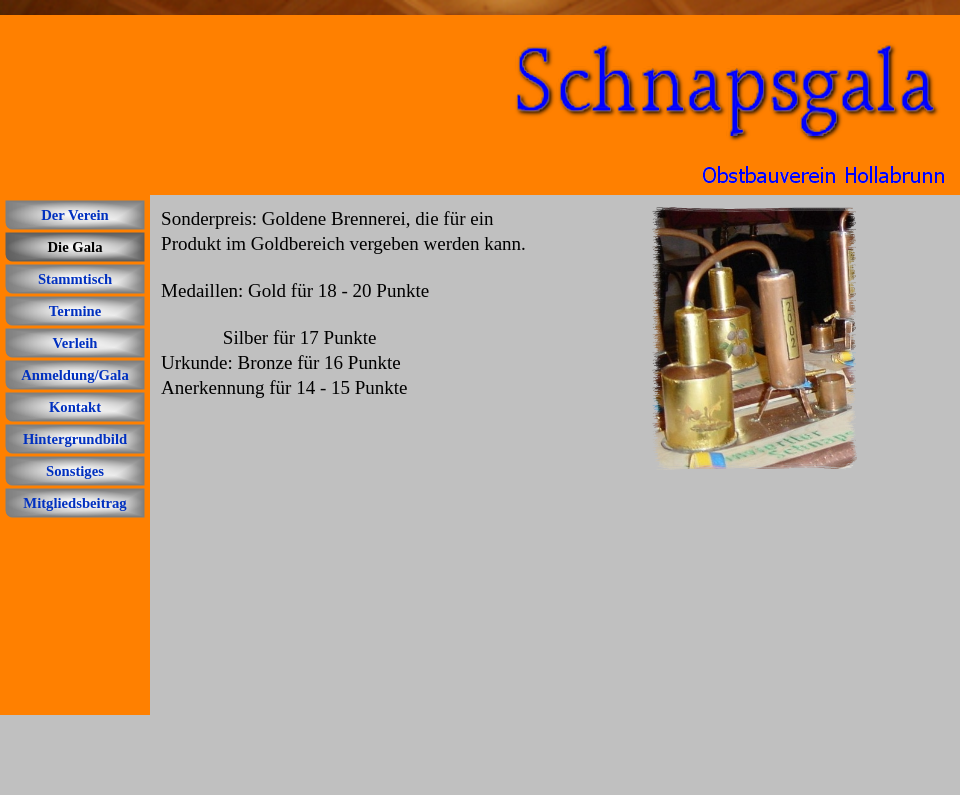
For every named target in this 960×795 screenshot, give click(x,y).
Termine (75, 311)
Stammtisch (75, 279)
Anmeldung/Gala (75, 375)
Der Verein (74, 215)
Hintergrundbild (75, 439)
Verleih (74, 343)
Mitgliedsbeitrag (74, 503)
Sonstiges (75, 471)
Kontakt (75, 407)
